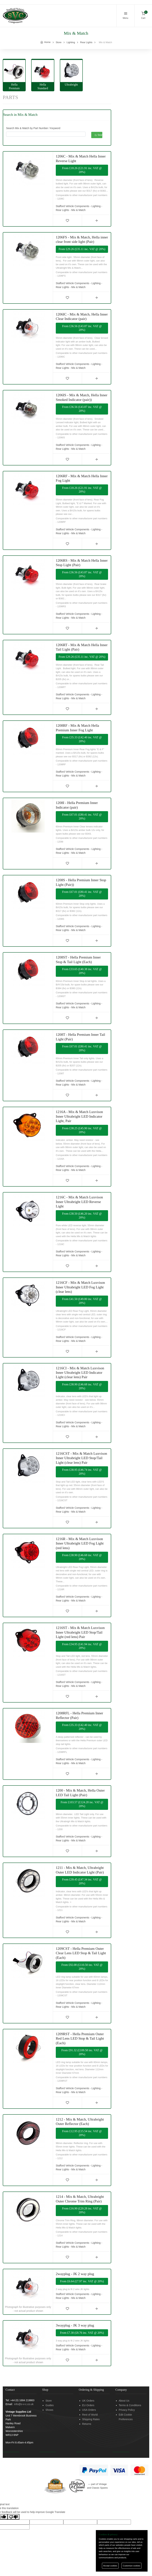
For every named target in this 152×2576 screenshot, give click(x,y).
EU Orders (88, 2405)
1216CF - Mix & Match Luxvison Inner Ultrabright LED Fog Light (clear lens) (80, 1287)
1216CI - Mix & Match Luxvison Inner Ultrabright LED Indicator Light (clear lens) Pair (80, 1372)
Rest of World (90, 2414)
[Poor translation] (13, 2517)
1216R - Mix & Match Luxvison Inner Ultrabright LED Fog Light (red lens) (80, 1543)
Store (48, 2400)
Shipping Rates (91, 2419)
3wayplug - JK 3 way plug (75, 2325)
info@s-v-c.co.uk (23, 2404)
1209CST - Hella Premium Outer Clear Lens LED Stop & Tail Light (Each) (81, 1953)
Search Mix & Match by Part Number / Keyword (33, 128)
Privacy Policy (127, 2409)
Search (99, 135)
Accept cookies (110, 2566)
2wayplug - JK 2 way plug (75, 2274)
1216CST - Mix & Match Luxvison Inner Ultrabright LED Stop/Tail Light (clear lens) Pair (81, 1458)
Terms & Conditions (130, 2405)
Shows (49, 2409)
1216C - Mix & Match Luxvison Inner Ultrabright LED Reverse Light (79, 1201)
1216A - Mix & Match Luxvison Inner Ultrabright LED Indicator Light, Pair (79, 1116)
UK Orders (88, 2400)
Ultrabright (71, 84)
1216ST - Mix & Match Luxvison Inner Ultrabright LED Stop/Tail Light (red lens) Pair (80, 1632)
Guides (49, 2405)
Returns (86, 2423)
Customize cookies (131, 2566)
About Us (124, 2400)
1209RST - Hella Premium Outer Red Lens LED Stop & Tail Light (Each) (80, 2038)
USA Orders (89, 2409)
